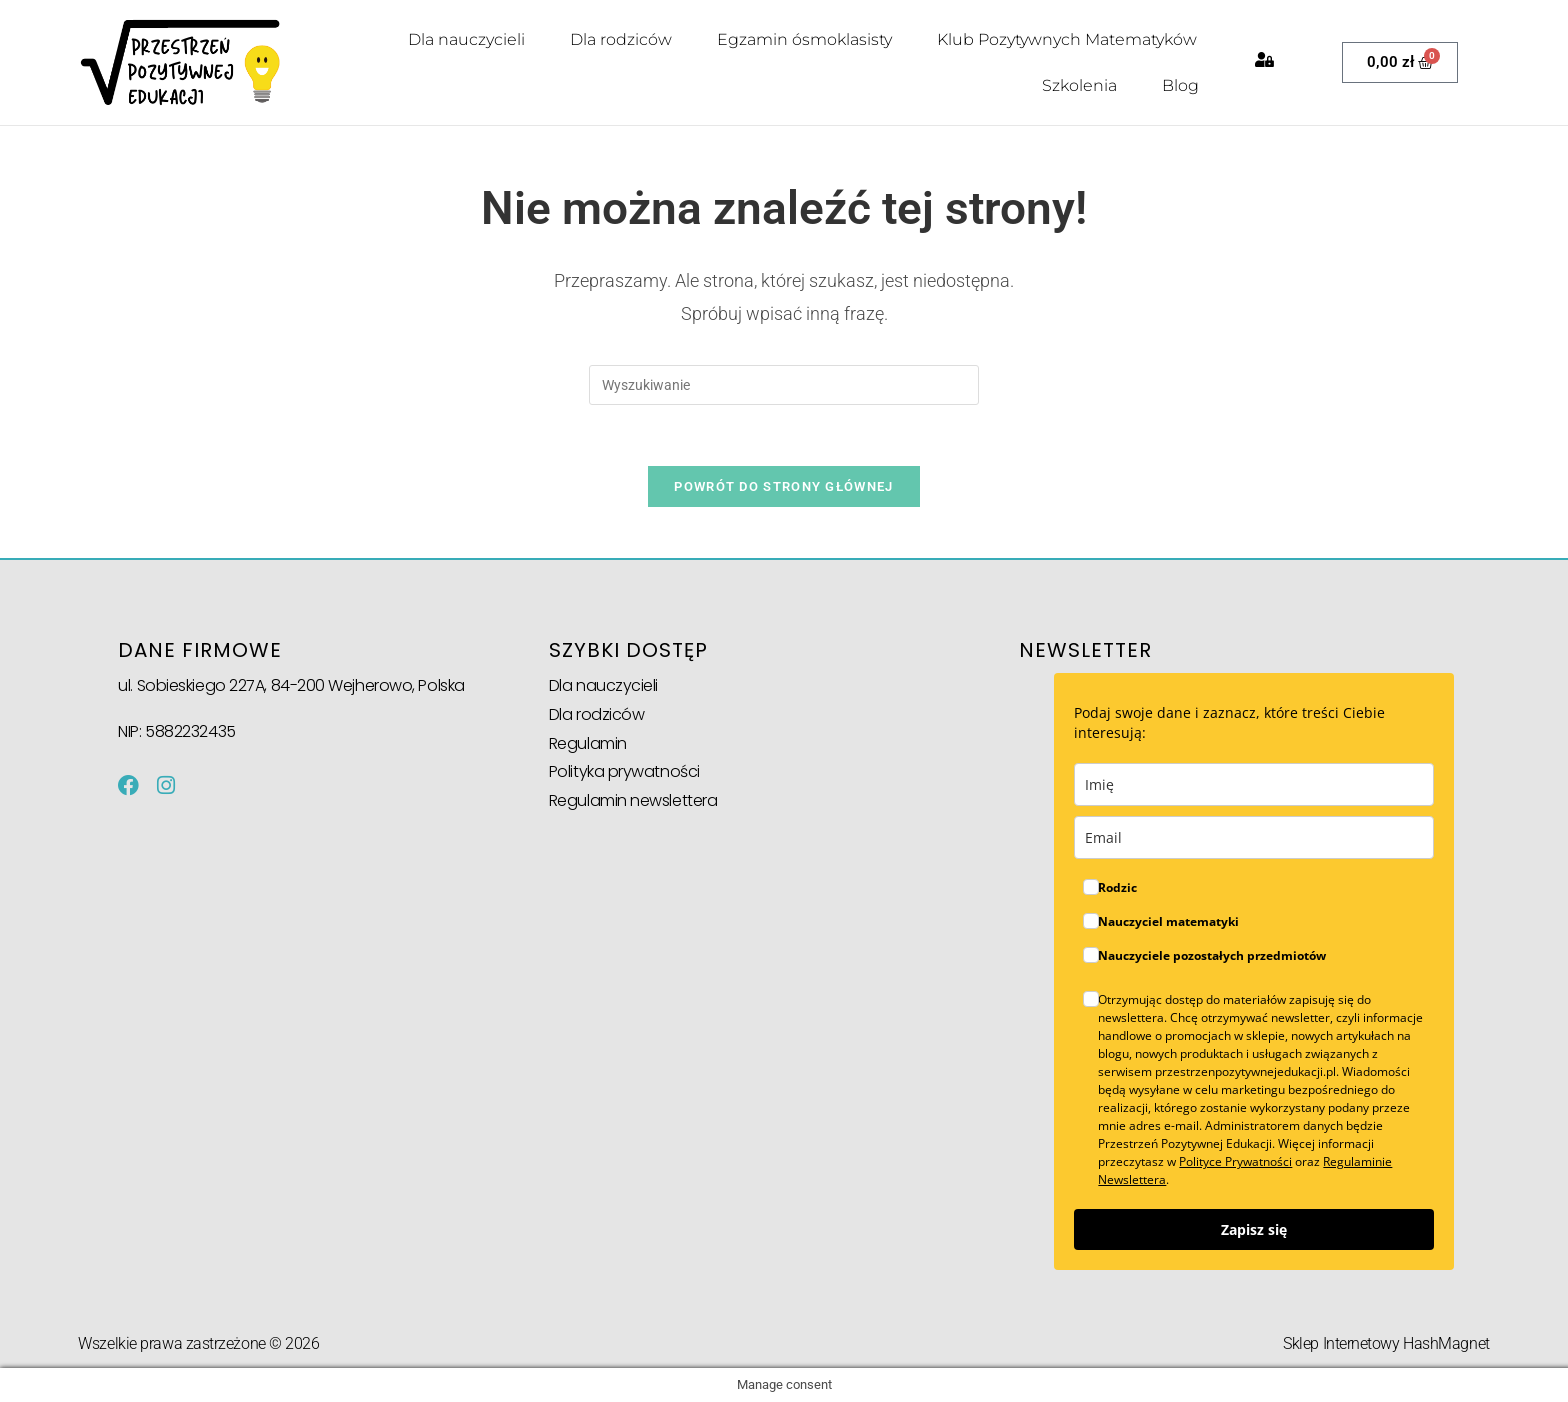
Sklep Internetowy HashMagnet (1386, 1342)
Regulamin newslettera (633, 799)
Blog (1180, 85)
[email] (1254, 837)
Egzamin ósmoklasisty (804, 39)
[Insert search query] (784, 384)
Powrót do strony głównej (783, 485)
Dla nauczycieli (466, 39)
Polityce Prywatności (1235, 1161)
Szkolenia (1079, 85)
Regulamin (588, 742)
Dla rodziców (621, 39)
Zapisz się (1254, 1229)
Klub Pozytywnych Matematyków (1067, 39)
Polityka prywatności (624, 770)
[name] (1254, 784)
